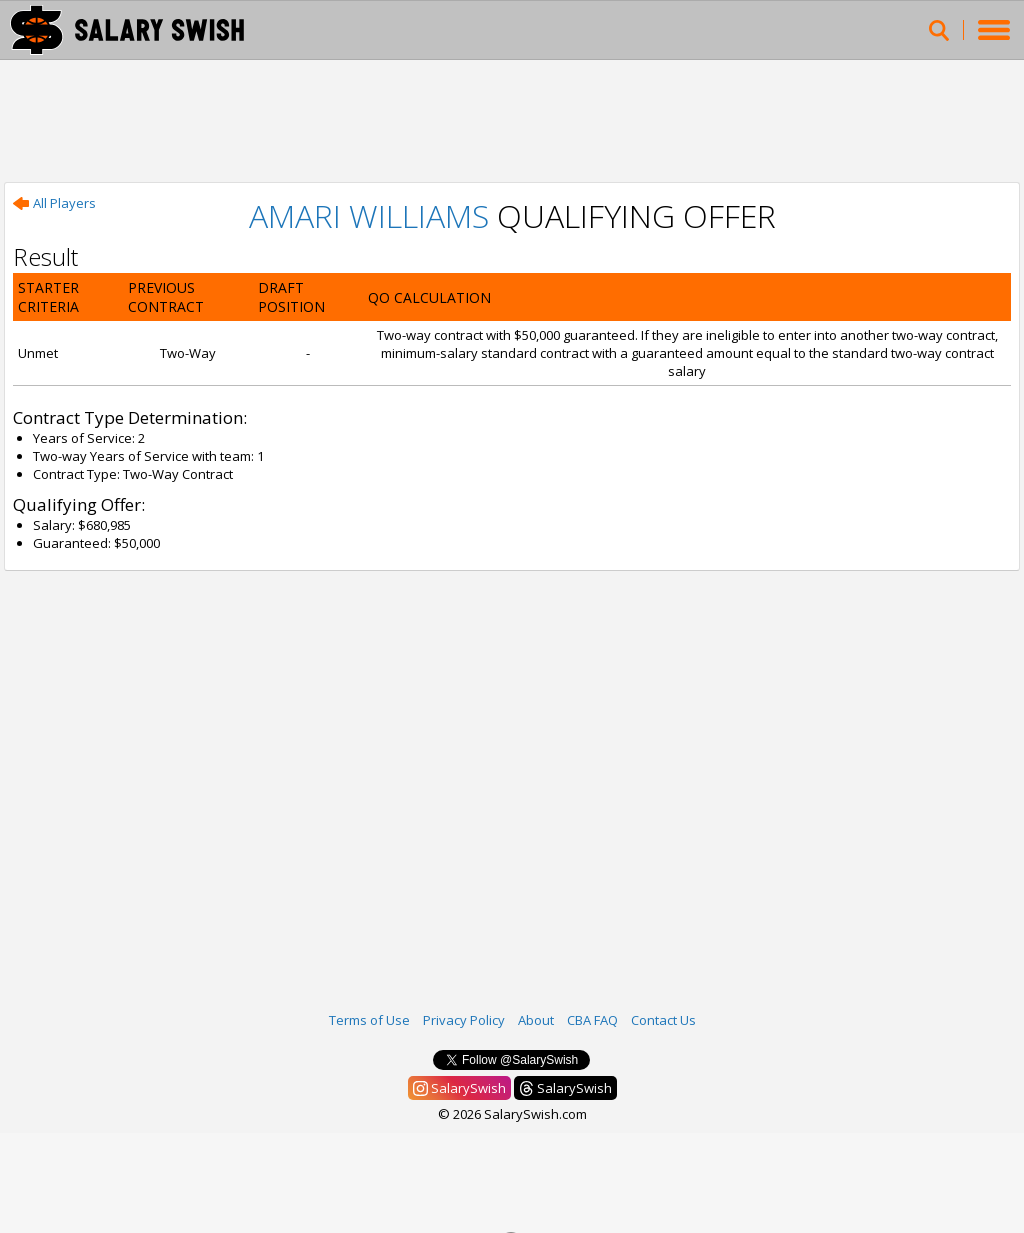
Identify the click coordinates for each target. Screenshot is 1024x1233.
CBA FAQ (592, 1020)
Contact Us (663, 1020)
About (536, 1020)
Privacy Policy (464, 1020)
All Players (54, 203)
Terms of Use (369, 1020)
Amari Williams (369, 215)
